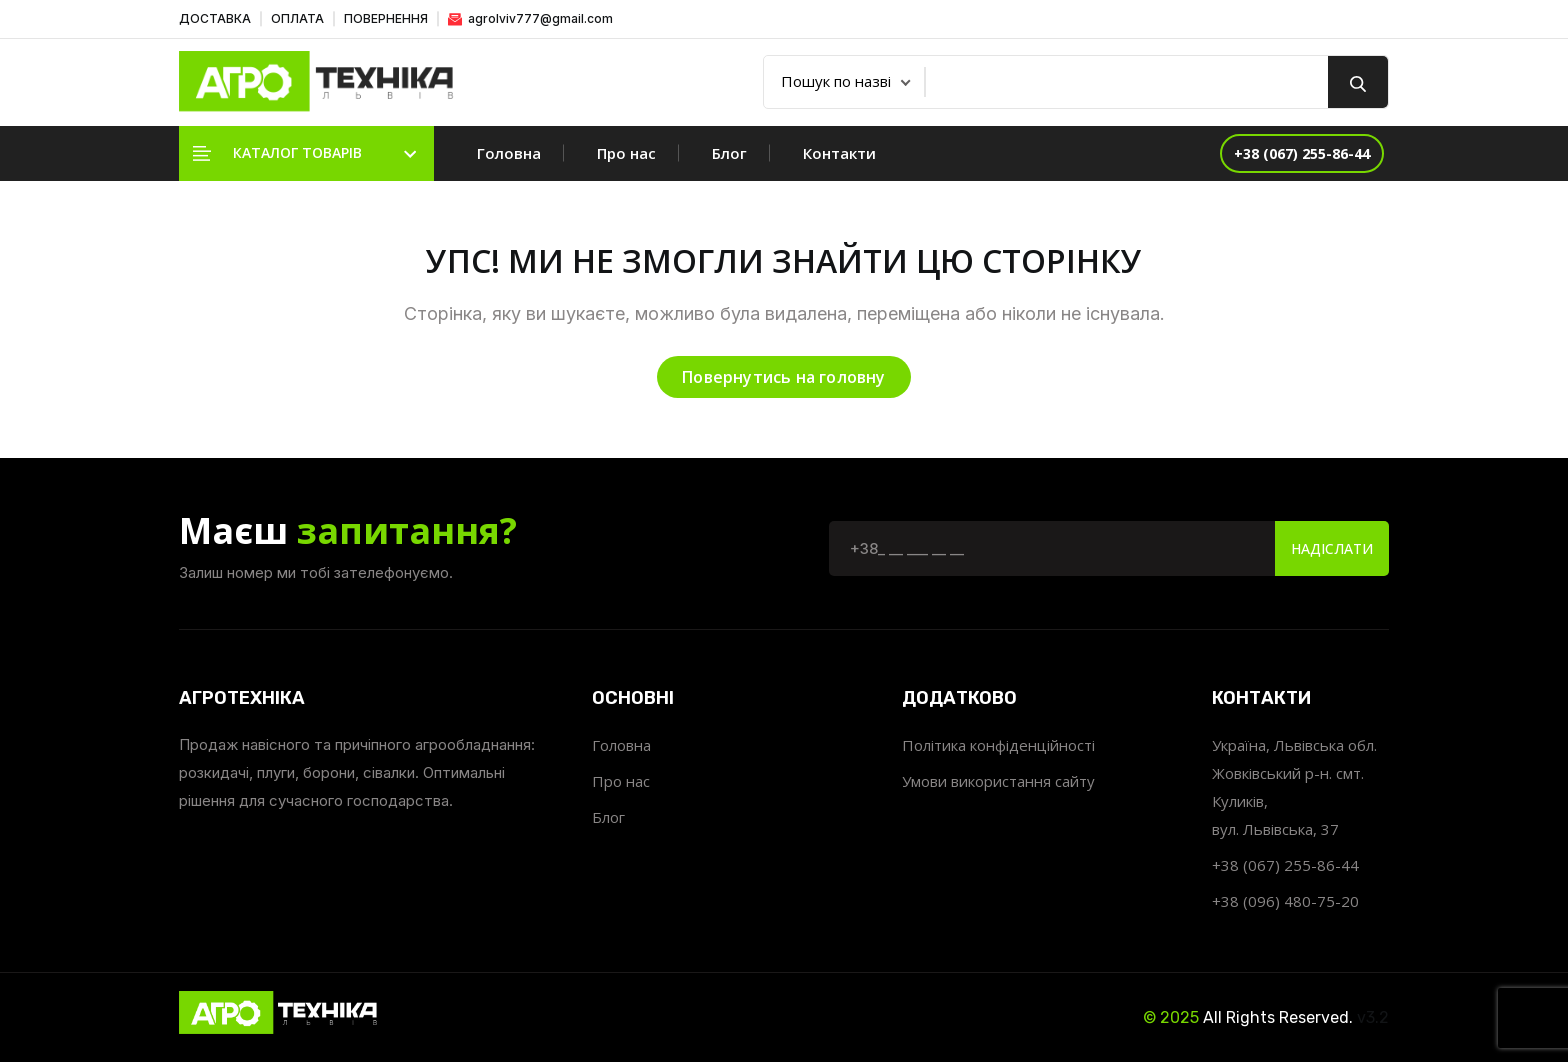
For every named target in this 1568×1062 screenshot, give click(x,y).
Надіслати (1332, 548)
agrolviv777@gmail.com (530, 18)
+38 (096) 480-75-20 (1285, 901)
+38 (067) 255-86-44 (1285, 865)
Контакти (839, 153)
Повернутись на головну (783, 377)
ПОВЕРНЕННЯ (386, 18)
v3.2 (1373, 1017)
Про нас (626, 153)
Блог (729, 153)
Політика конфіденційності (998, 745)
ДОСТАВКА (215, 18)
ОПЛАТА (297, 18)
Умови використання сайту (998, 781)
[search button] (1358, 82)
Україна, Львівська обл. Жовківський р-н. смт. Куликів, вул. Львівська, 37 (1294, 787)
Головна (509, 153)
